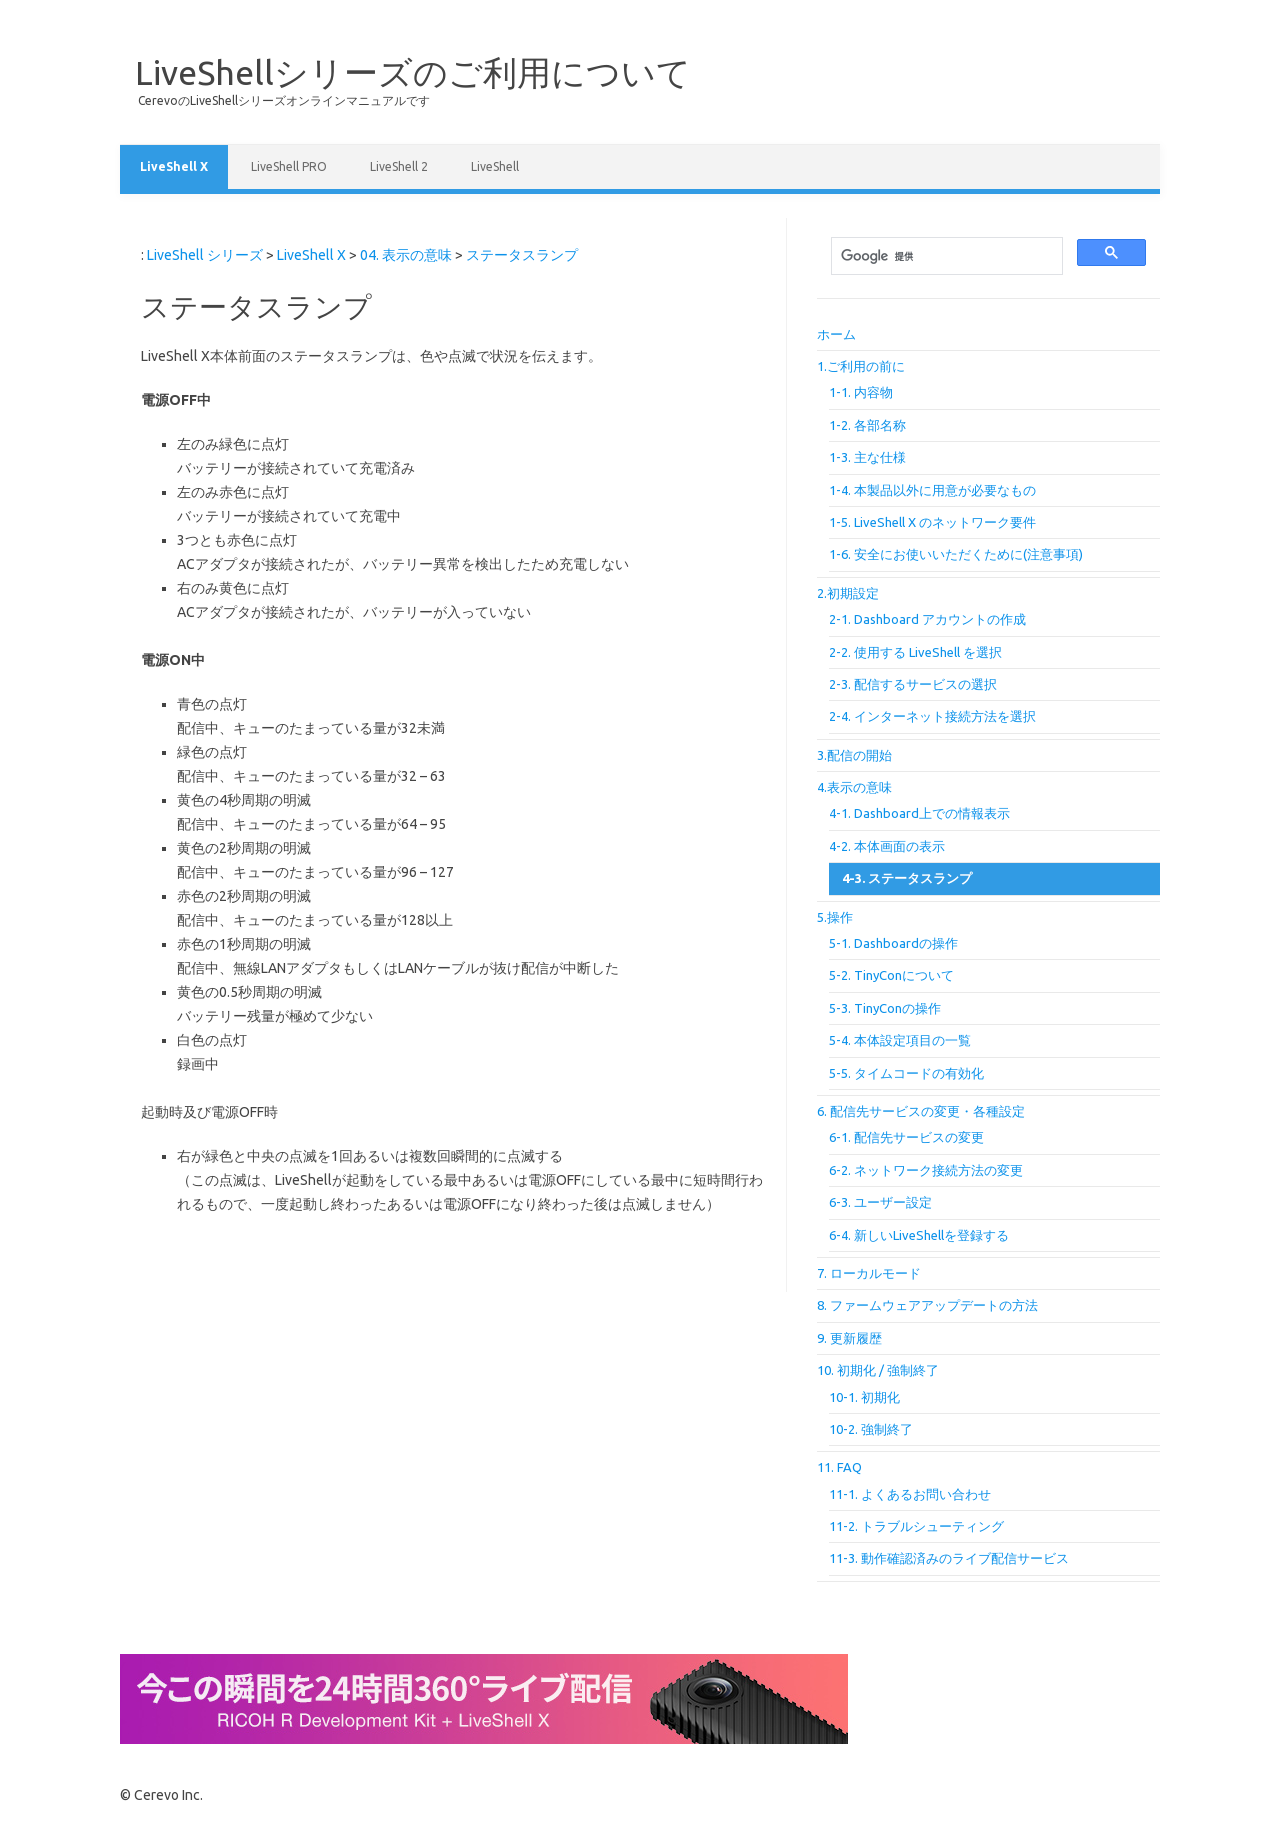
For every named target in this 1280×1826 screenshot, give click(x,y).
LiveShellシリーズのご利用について (413, 72)
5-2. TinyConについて (891, 975)
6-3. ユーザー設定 (880, 1202)
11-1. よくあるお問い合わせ (910, 1494)
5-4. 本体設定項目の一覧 (900, 1040)
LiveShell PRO (289, 166)
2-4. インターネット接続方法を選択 (932, 716)
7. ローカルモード (869, 1273)
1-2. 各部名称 (867, 425)
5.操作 (835, 917)
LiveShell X (174, 166)
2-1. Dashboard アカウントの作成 (927, 619)
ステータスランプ (522, 255)
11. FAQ (839, 1467)
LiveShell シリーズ (205, 255)
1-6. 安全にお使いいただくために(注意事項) (956, 554)
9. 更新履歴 (849, 1338)
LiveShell (495, 166)
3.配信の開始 (854, 755)
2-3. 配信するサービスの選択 (913, 684)
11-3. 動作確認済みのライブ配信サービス (949, 1558)
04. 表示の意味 (406, 255)
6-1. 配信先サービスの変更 (906, 1137)
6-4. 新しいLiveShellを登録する (919, 1235)
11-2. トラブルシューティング (916, 1526)
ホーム (836, 334)
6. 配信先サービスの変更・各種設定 (921, 1111)
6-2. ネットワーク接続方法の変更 (926, 1170)
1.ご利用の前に (861, 366)
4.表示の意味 (854, 787)
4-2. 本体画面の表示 (887, 846)
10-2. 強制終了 (871, 1429)
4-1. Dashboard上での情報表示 (919, 813)
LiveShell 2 (399, 166)
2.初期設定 (848, 593)
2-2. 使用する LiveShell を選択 (915, 652)
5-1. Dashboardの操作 (893, 943)
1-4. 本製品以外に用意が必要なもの (932, 490)
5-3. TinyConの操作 (885, 1008)
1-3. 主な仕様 (867, 457)
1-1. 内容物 (861, 392)
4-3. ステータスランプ (907, 878)
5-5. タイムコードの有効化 (906, 1073)
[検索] (945, 256)
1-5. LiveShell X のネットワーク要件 (932, 522)
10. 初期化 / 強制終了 (878, 1370)
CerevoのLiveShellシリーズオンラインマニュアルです (284, 100)
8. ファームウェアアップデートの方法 (927, 1305)
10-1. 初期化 (864, 1397)
